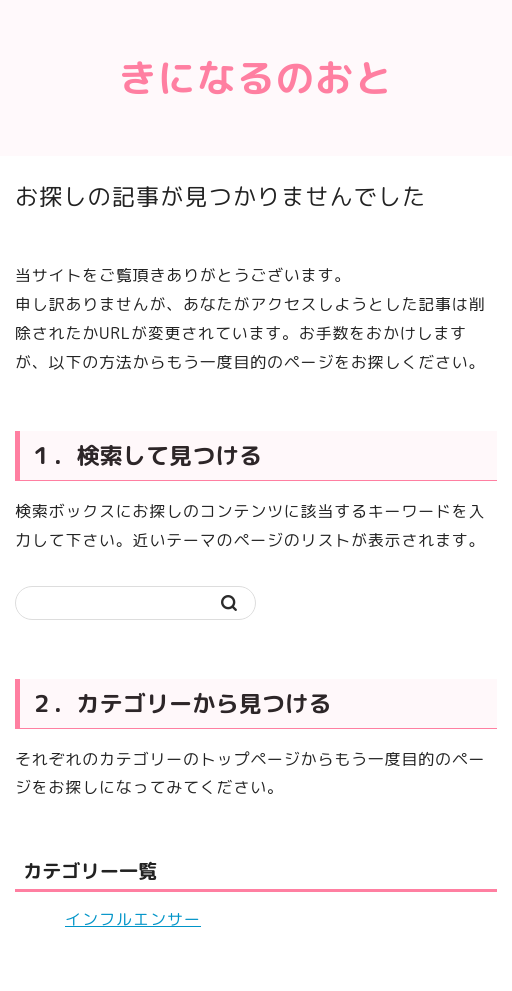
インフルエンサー (133, 919)
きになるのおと (256, 78)
